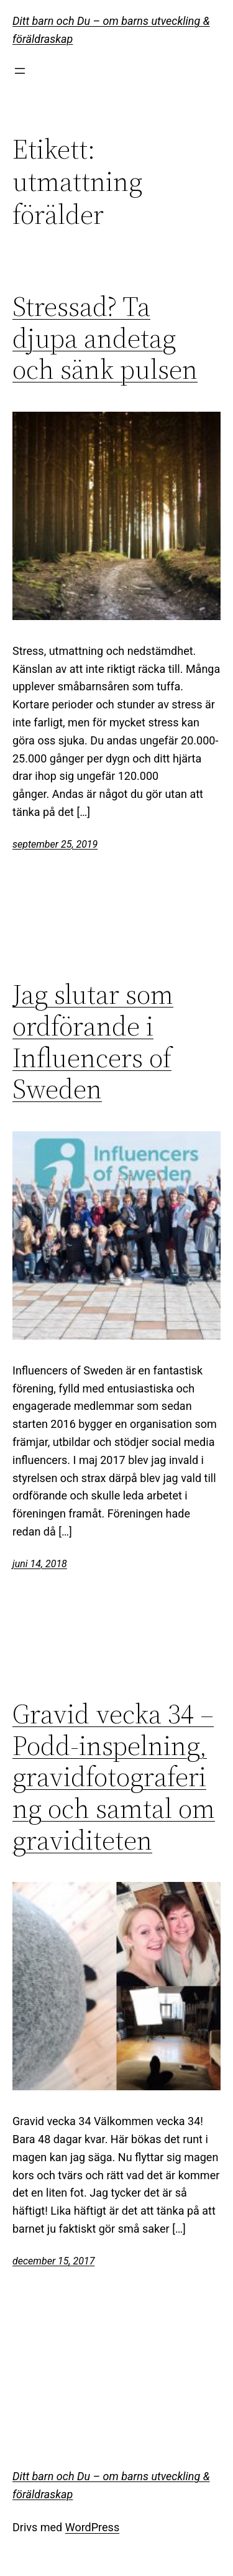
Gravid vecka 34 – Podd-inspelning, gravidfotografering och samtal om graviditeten (113, 1777)
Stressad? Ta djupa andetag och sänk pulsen (105, 338)
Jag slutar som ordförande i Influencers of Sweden (92, 1042)
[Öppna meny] (19, 70)
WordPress (92, 2527)
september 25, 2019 (55, 844)
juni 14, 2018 (39, 1564)
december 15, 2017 (53, 2261)
